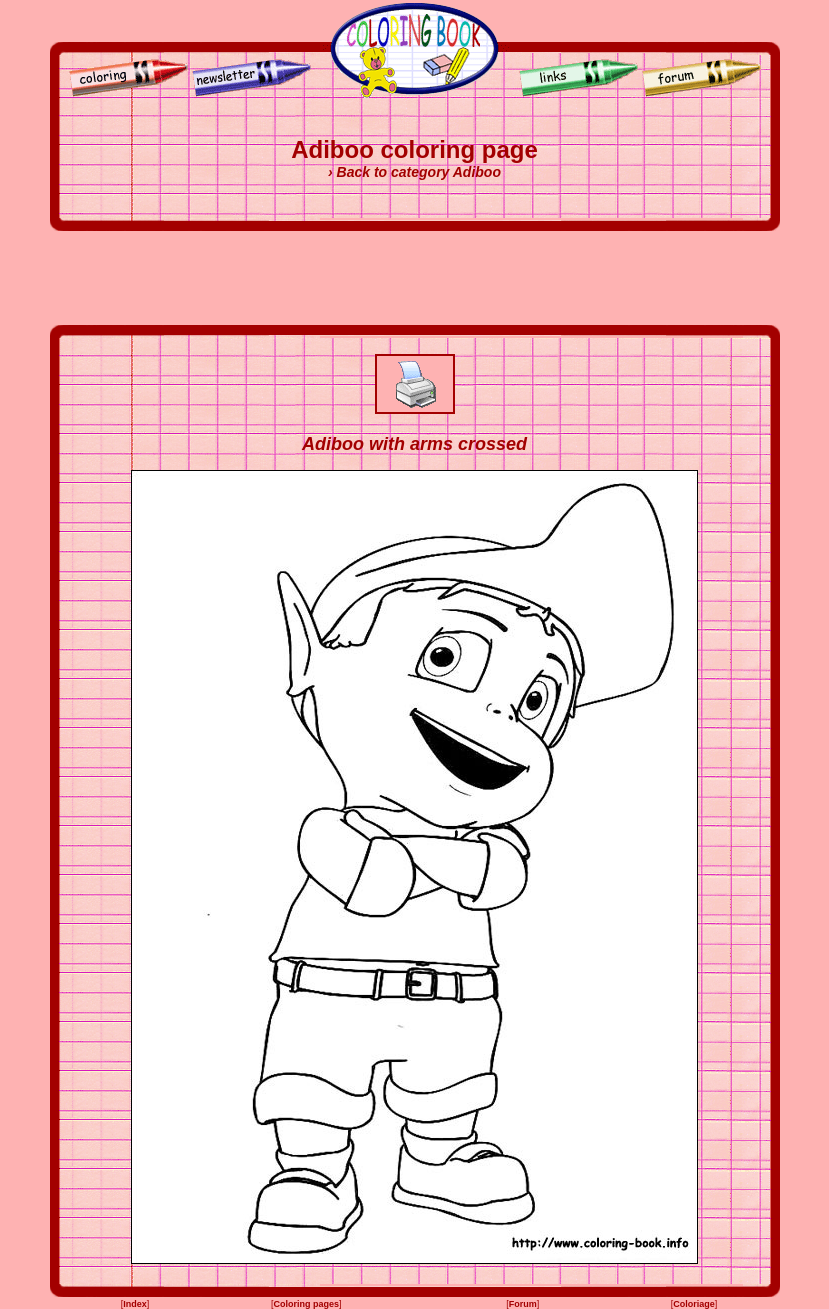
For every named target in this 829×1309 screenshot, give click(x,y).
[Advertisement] (415, 278)
